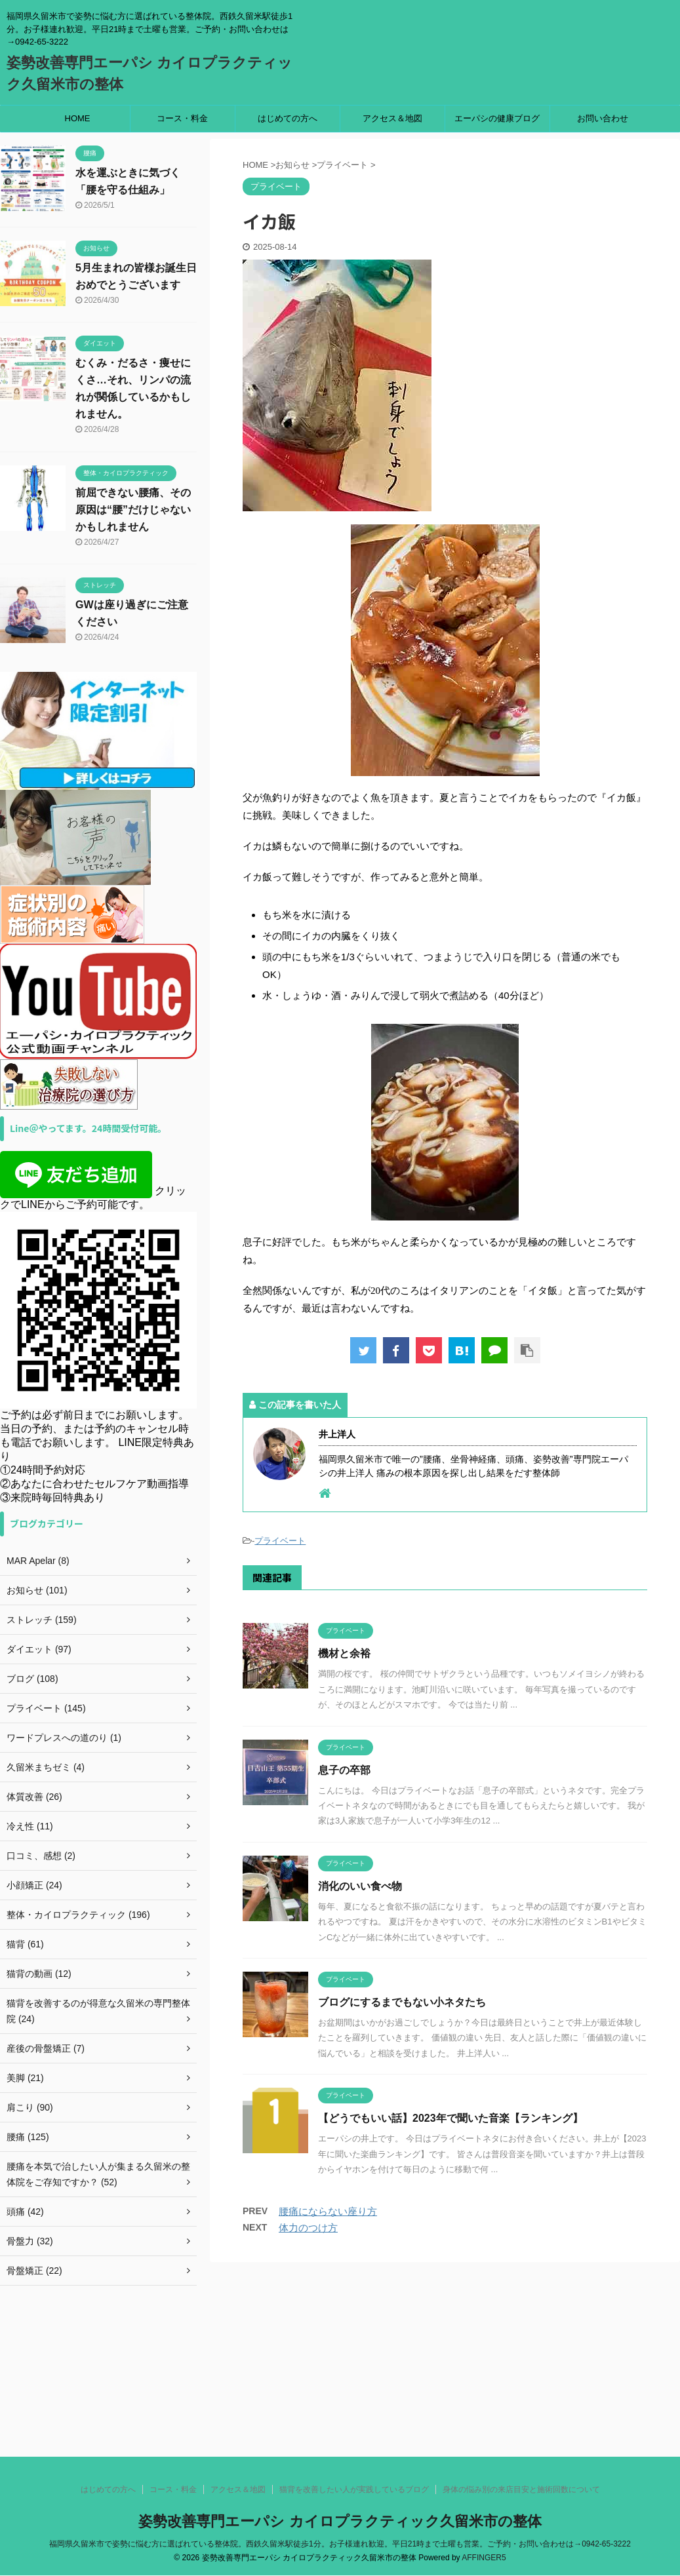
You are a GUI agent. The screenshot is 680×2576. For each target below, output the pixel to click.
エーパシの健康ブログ (497, 118)
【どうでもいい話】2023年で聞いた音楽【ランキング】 (450, 2118)
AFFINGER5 (484, 2419)
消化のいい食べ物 (360, 1886)
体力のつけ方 (308, 2227)
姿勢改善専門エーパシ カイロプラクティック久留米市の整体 (339, 2383)
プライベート (280, 1541)
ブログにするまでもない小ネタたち (402, 2002)
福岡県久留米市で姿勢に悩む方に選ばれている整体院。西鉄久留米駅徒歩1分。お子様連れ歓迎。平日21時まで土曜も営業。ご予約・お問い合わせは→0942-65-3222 (340, 2405)
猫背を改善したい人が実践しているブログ (354, 2351)
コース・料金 (182, 118)
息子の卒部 (344, 1770)
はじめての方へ (287, 118)
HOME (77, 118)
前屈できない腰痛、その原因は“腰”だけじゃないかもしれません (133, 509)
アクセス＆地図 (392, 118)
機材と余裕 (344, 1653)
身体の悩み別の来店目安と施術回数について (521, 2351)
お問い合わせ (602, 118)
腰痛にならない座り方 (328, 2211)
